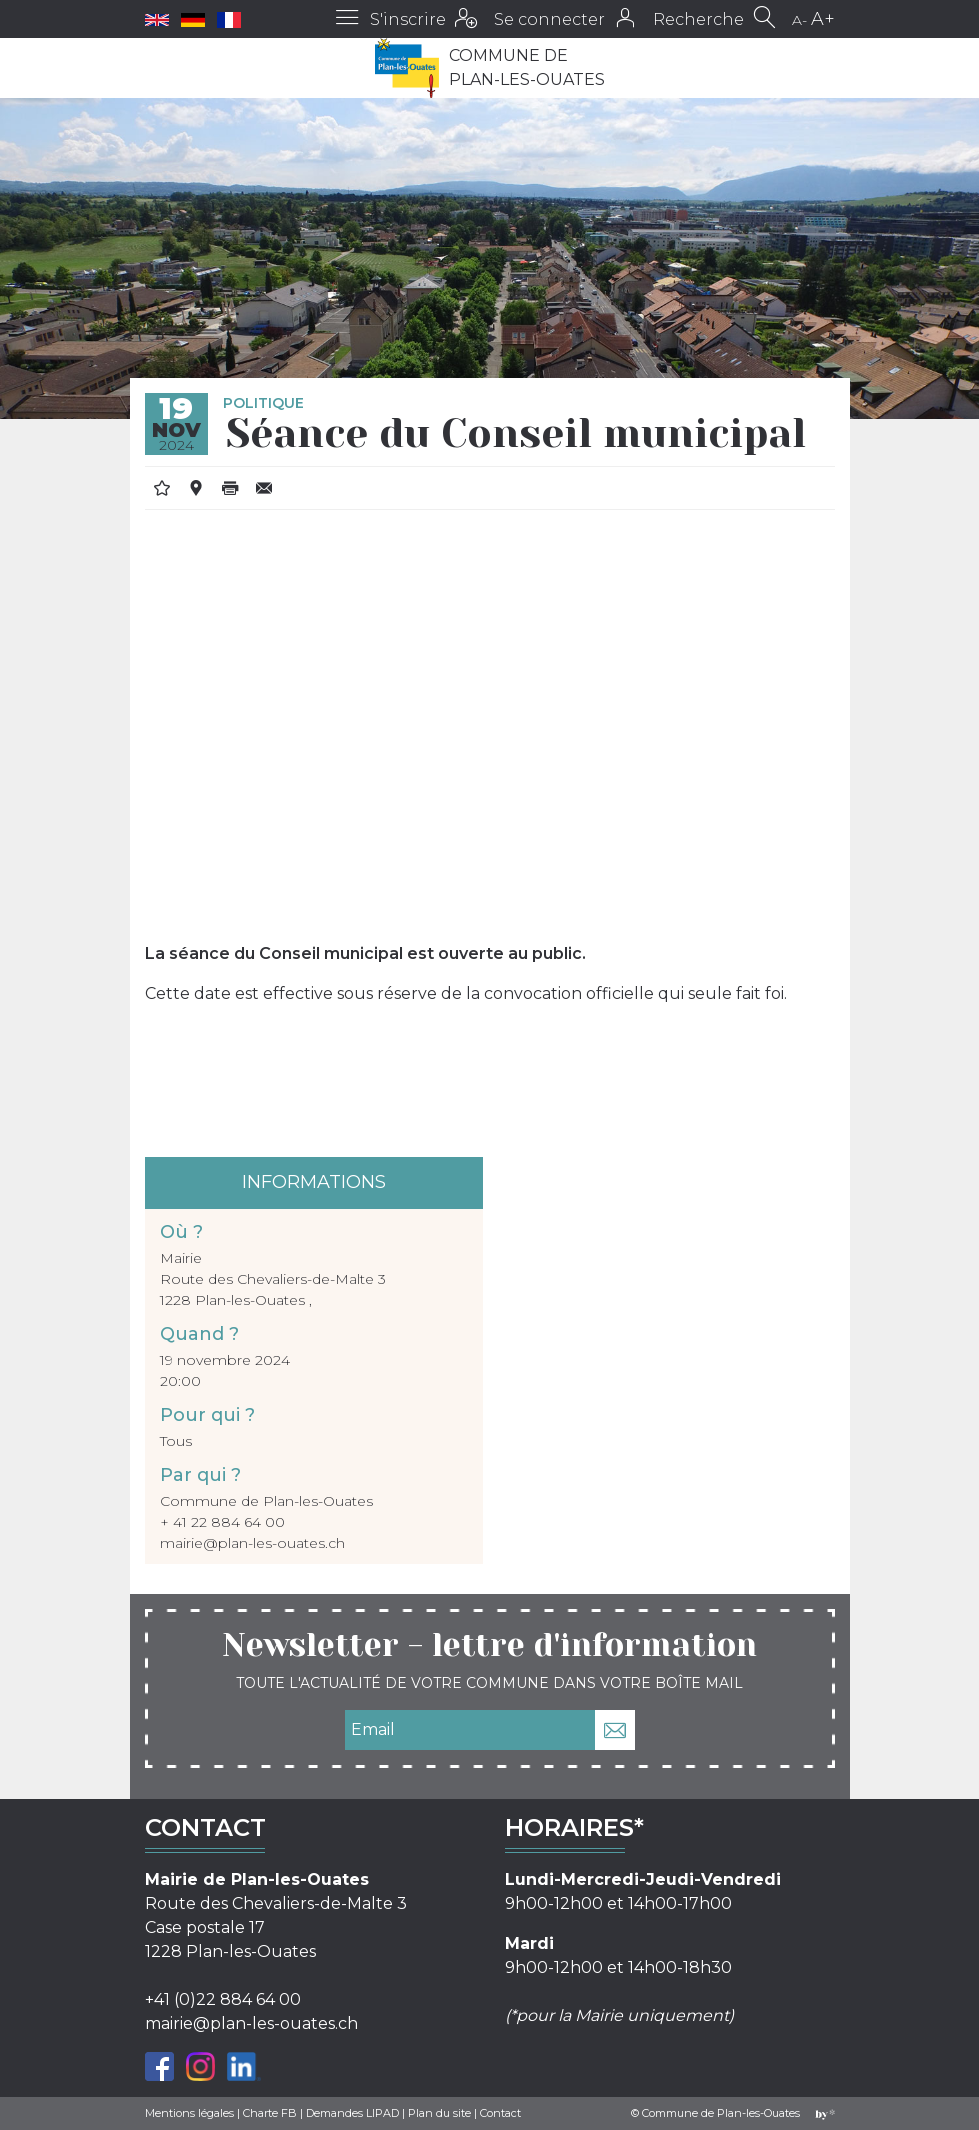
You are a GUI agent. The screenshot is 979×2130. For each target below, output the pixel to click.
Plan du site (439, 2113)
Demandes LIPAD (352, 2113)
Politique (263, 403)
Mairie (181, 1258)
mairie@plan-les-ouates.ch (252, 1543)
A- (799, 20)
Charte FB (270, 2113)
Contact (500, 2113)
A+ (823, 19)
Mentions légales (189, 2113)
